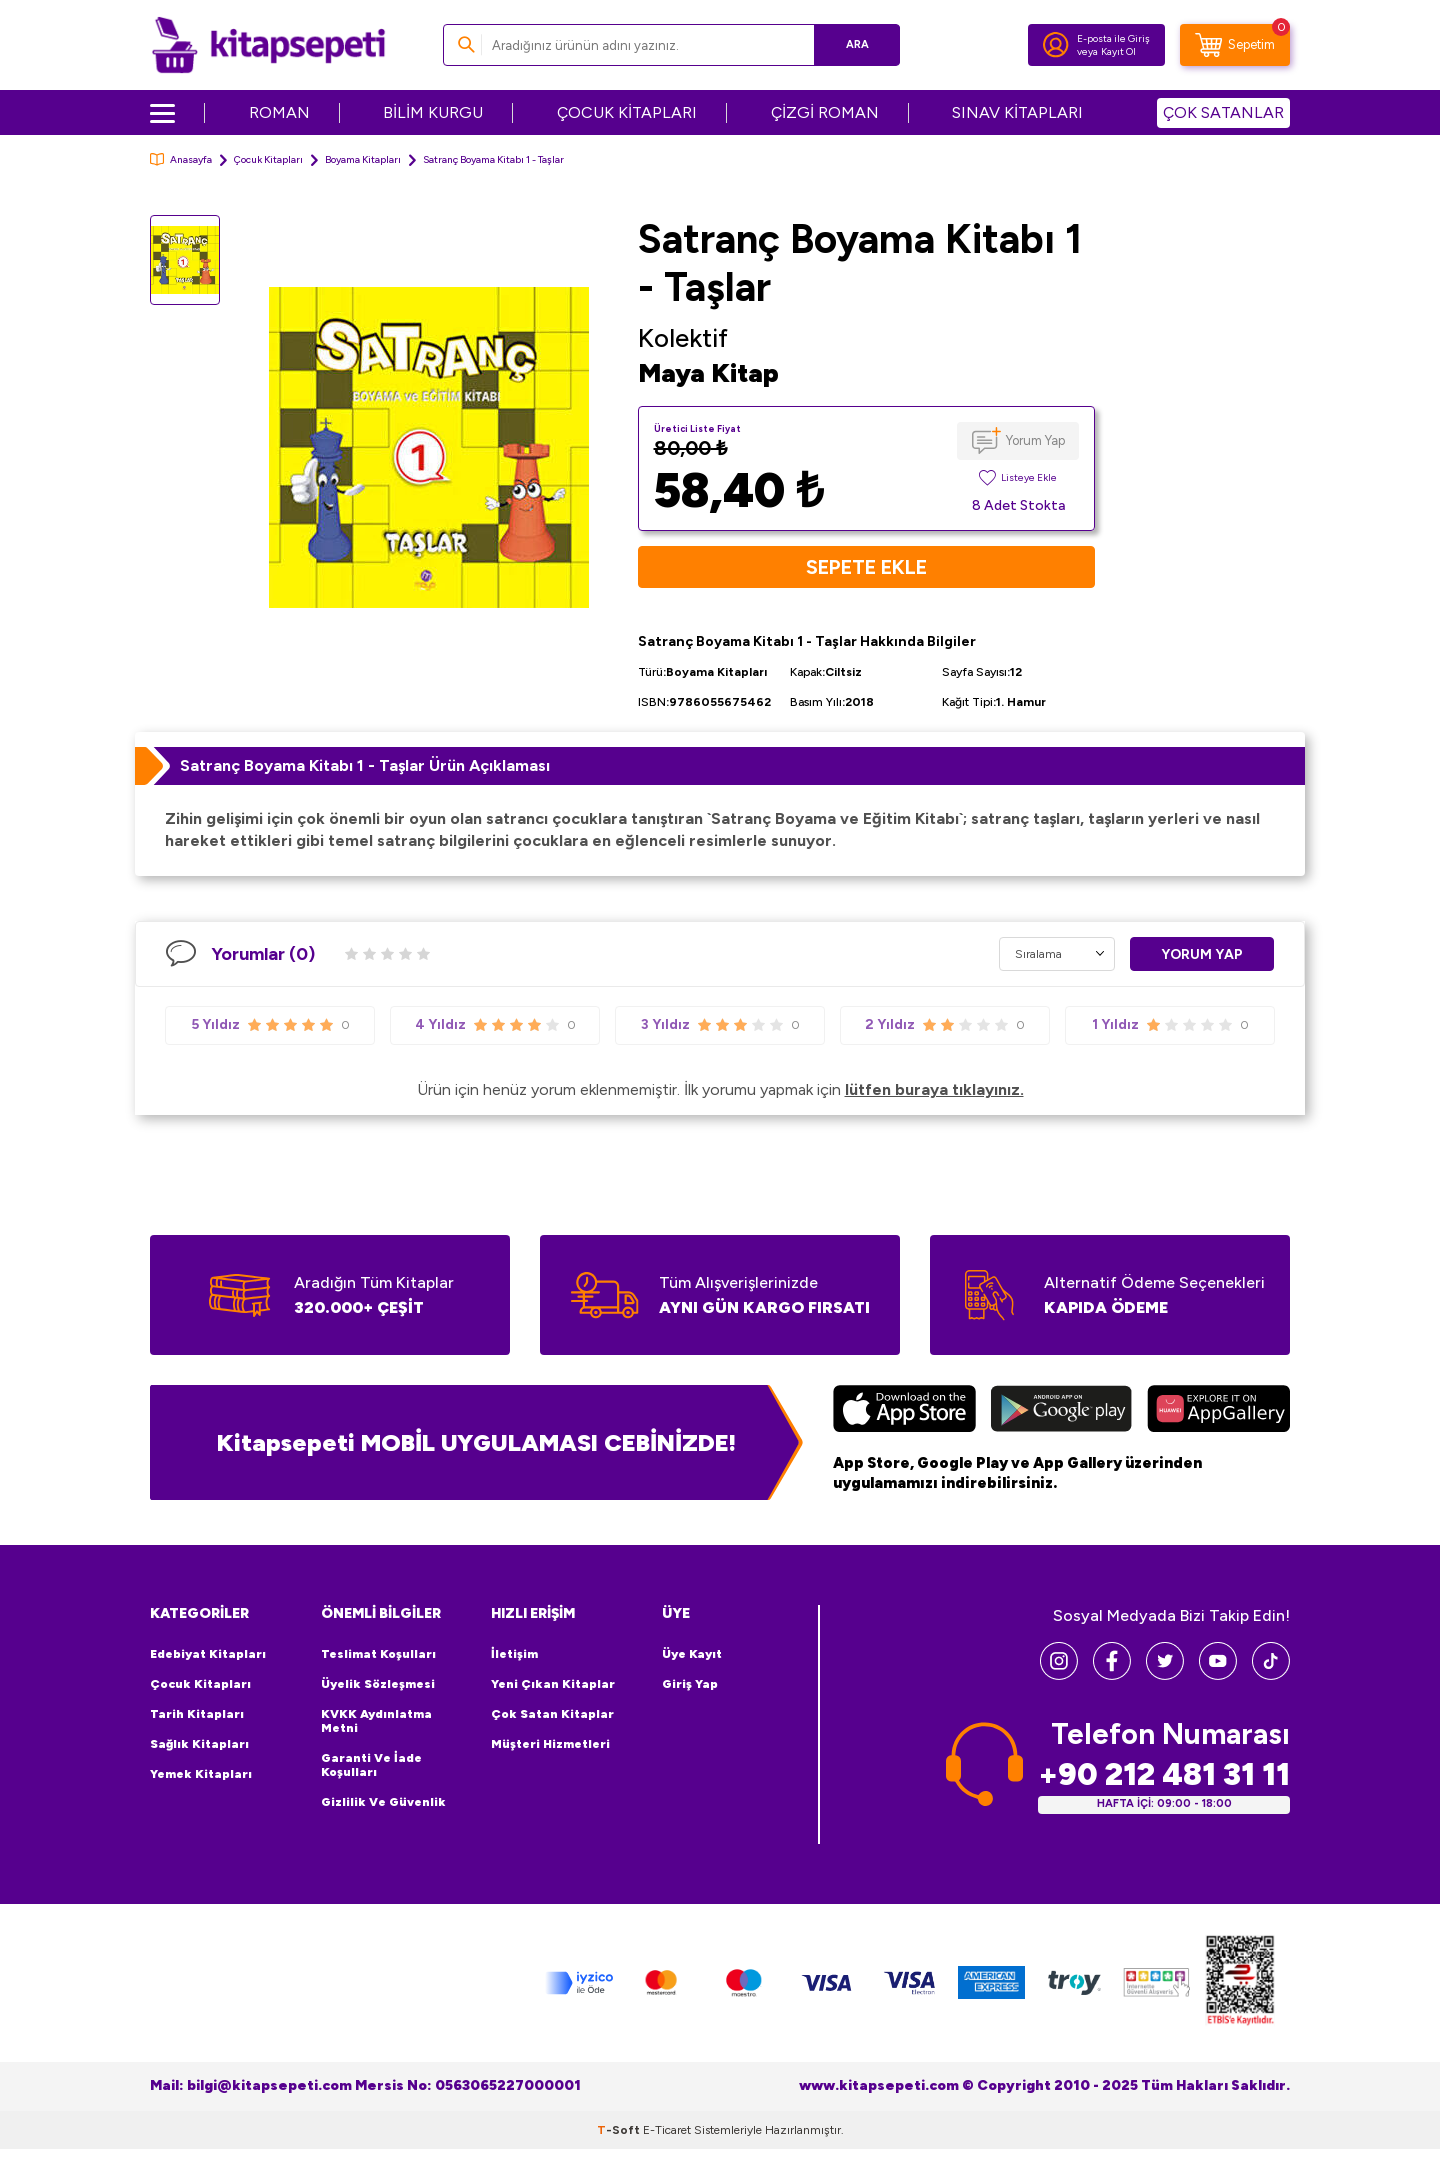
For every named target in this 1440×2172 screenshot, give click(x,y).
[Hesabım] (1056, 45)
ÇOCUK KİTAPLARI (627, 112)
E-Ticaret (667, 2130)
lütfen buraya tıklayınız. (934, 1089)
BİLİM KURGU (433, 112)
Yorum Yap (1035, 440)
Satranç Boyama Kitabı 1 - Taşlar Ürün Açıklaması (365, 765)
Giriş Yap (690, 1684)
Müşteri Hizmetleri (550, 1744)
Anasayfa (181, 159)
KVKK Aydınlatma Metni (376, 1721)
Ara (855, 44)
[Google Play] (1061, 1411)
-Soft (620, 2130)
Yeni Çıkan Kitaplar (553, 1684)
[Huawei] (1218, 1411)
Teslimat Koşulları (378, 1654)
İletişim (514, 1654)
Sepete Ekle (866, 567)
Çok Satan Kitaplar (552, 1714)
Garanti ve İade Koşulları (371, 1765)
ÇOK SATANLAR (1223, 112)
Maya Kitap (708, 373)
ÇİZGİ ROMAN (825, 112)
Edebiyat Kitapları (208, 1654)
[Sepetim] (1235, 45)
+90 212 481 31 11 (1164, 1774)
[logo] (268, 45)
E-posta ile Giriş (1113, 38)
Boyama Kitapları (363, 159)
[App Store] (904, 1411)
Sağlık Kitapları (199, 1744)
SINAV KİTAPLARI (1017, 112)
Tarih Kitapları (197, 1714)
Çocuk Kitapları (268, 159)
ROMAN (279, 112)
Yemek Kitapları (201, 1774)
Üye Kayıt (692, 1654)
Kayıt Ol (1118, 51)
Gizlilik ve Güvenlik (383, 1802)
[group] (429, 447)
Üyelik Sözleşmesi (378, 1684)
